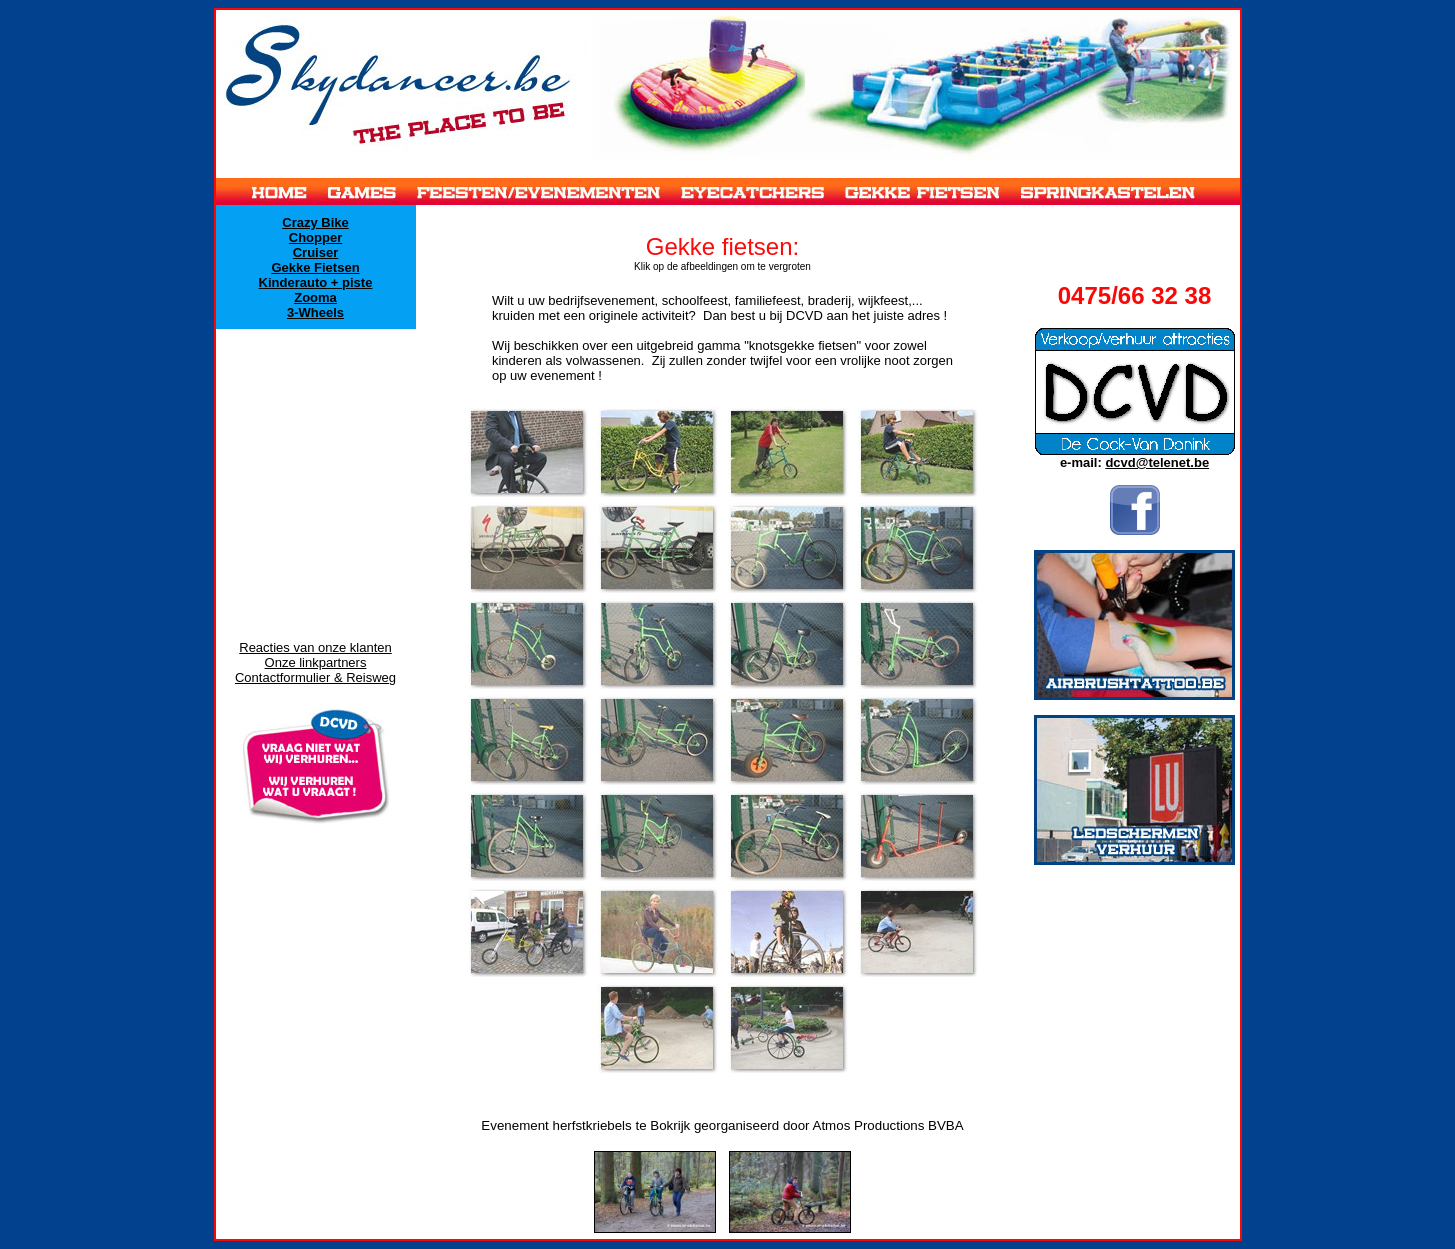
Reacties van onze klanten (315, 647)
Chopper (315, 237)
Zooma (315, 297)
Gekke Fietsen (315, 267)
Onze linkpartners (316, 662)
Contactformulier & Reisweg (315, 677)
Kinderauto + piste (316, 282)
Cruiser (316, 252)
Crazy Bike (315, 222)
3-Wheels (315, 312)
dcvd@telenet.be (1157, 462)
